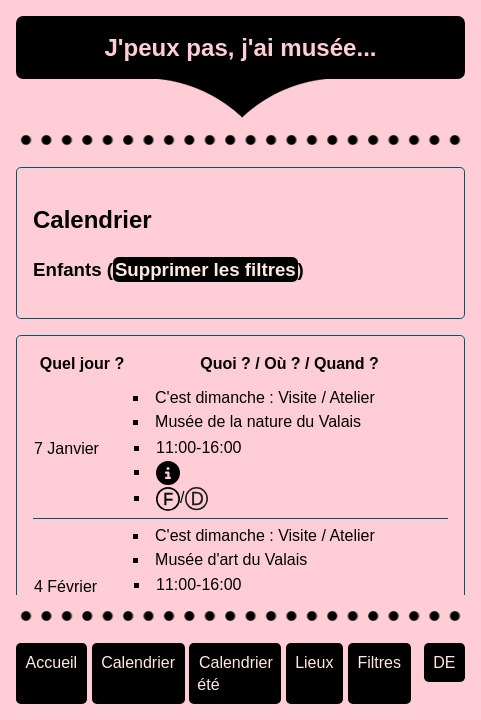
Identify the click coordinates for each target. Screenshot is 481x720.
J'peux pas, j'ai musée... (240, 47)
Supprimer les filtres (205, 269)
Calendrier (138, 661)
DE (444, 661)
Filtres (379, 661)
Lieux (314, 661)
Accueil (52, 661)
